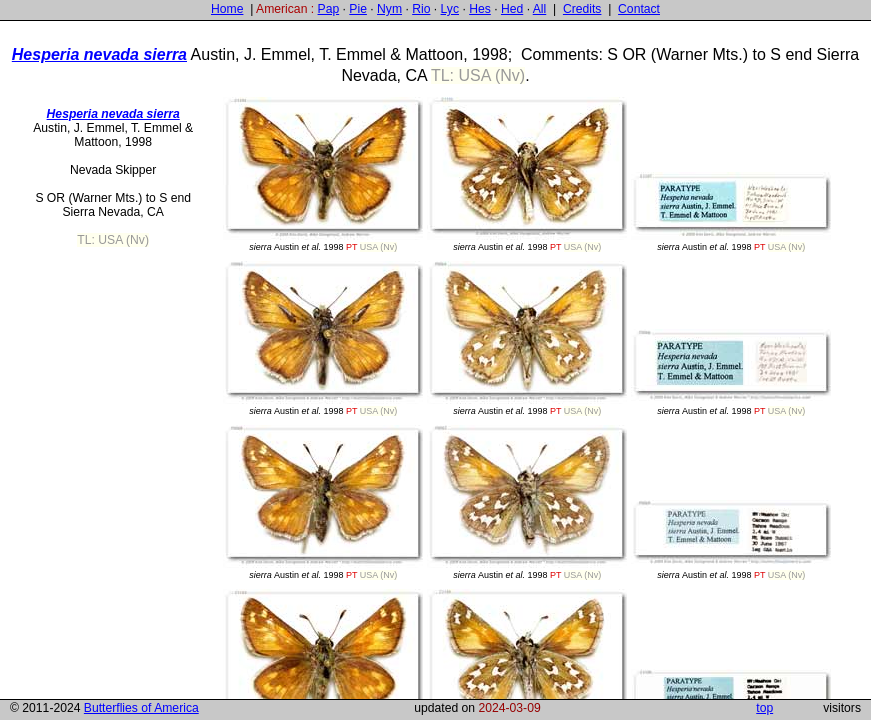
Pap (329, 9)
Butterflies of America (141, 708)
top (764, 708)
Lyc (450, 9)
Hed (512, 9)
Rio (421, 9)
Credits (582, 9)
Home (227, 9)
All (540, 9)
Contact (639, 9)
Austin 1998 (323, 174)
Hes (480, 9)
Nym (389, 9)
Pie (358, 9)
